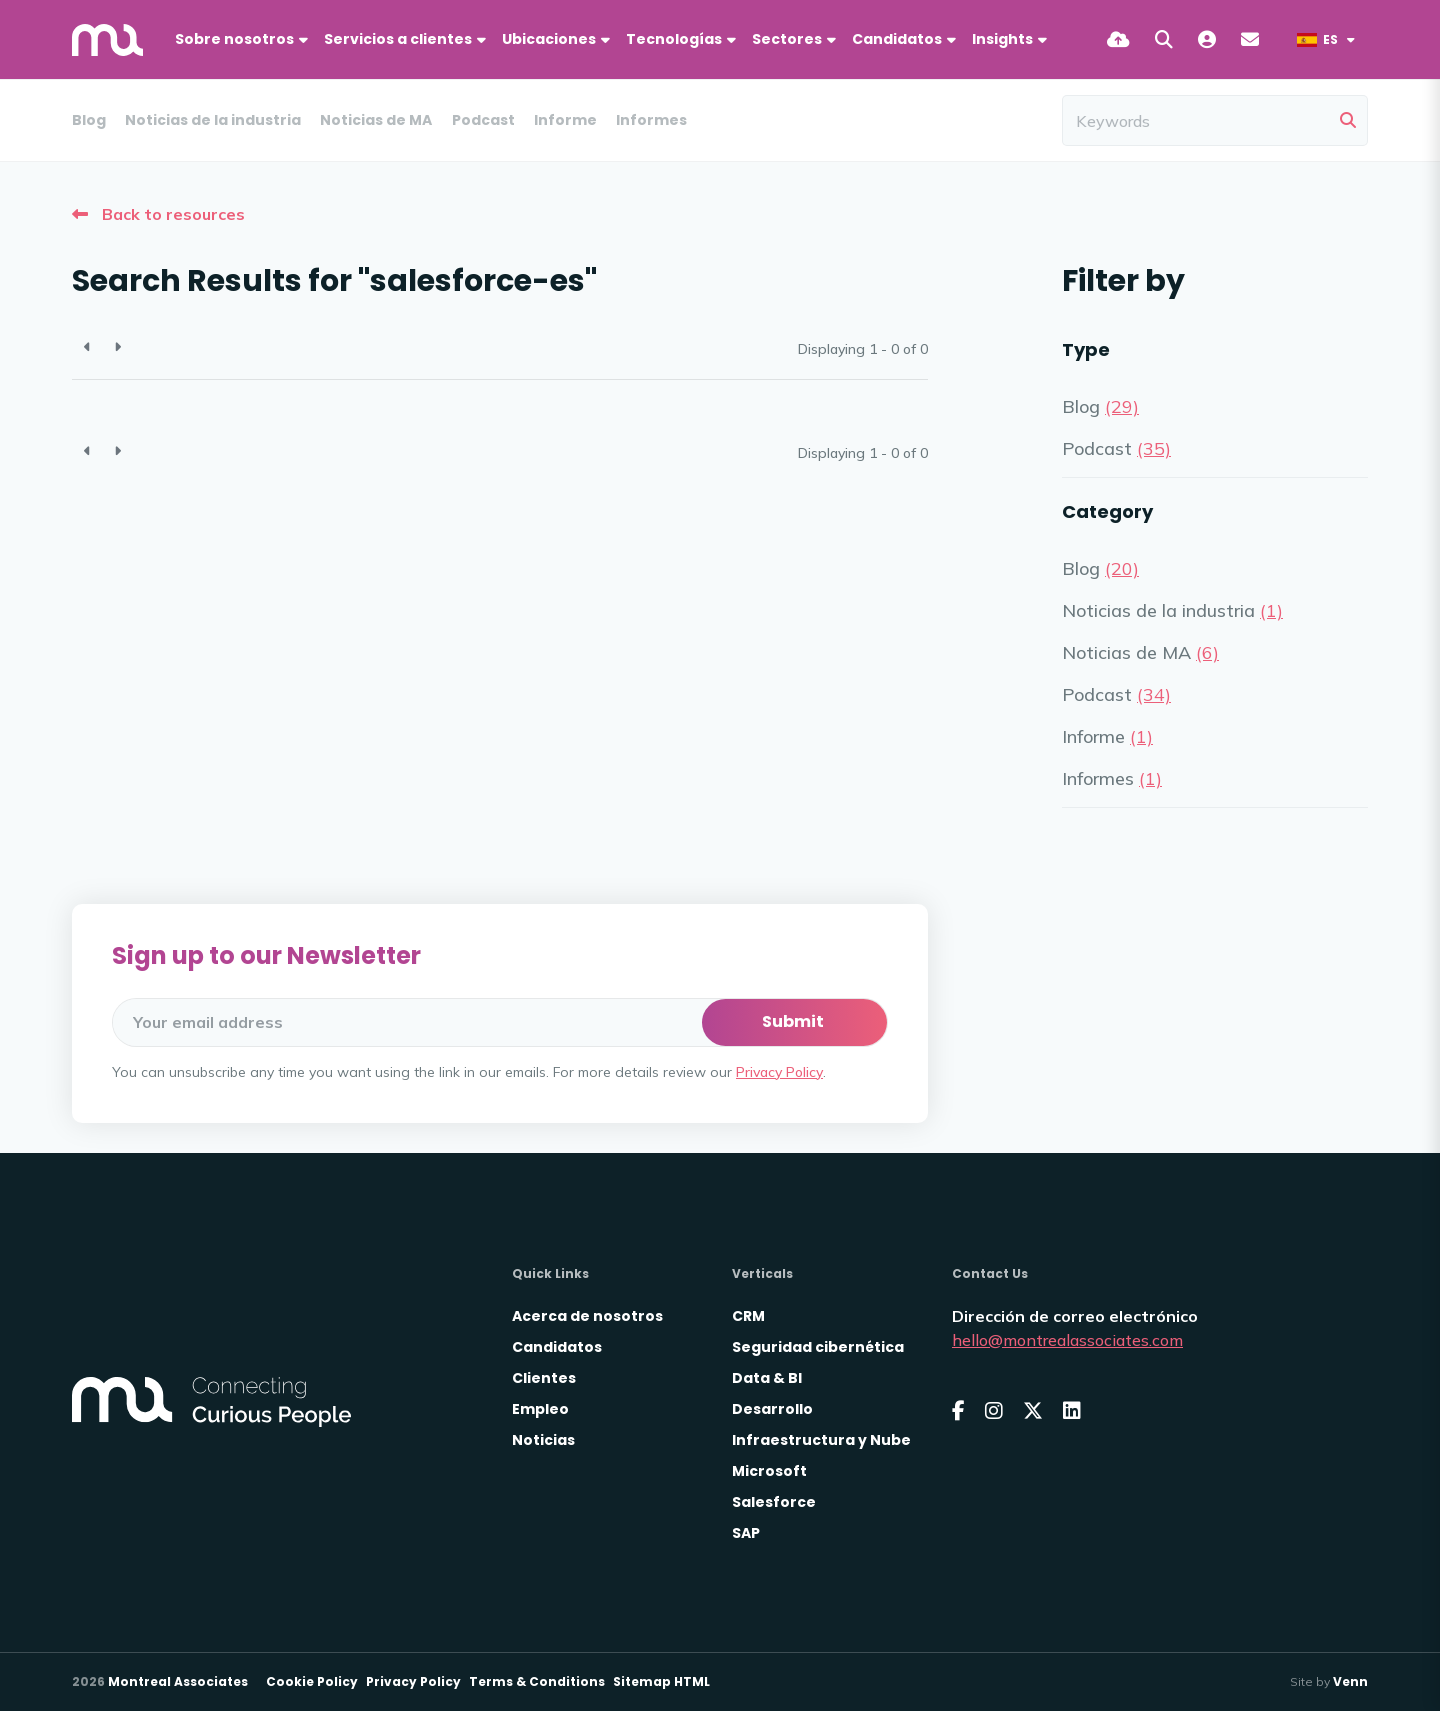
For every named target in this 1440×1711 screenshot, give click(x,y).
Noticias (543, 1440)
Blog (89, 120)
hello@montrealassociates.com (1067, 1340)
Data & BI (767, 1378)
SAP (746, 1533)
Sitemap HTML (661, 1681)
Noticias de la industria (213, 120)
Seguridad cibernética (818, 1347)
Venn (1350, 1681)
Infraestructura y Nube (821, 1440)
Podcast (483, 120)
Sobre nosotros (234, 39)
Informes (651, 120)
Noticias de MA (376, 120)
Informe (565, 120)
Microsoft (769, 1471)
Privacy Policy (779, 1072)
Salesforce (774, 1502)
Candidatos (897, 39)
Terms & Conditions (537, 1681)
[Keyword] (1197, 120)
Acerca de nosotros (587, 1316)
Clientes (544, 1378)
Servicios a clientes (398, 39)
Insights (1002, 39)
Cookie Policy (312, 1681)
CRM (748, 1316)
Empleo (540, 1409)
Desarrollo (772, 1409)
